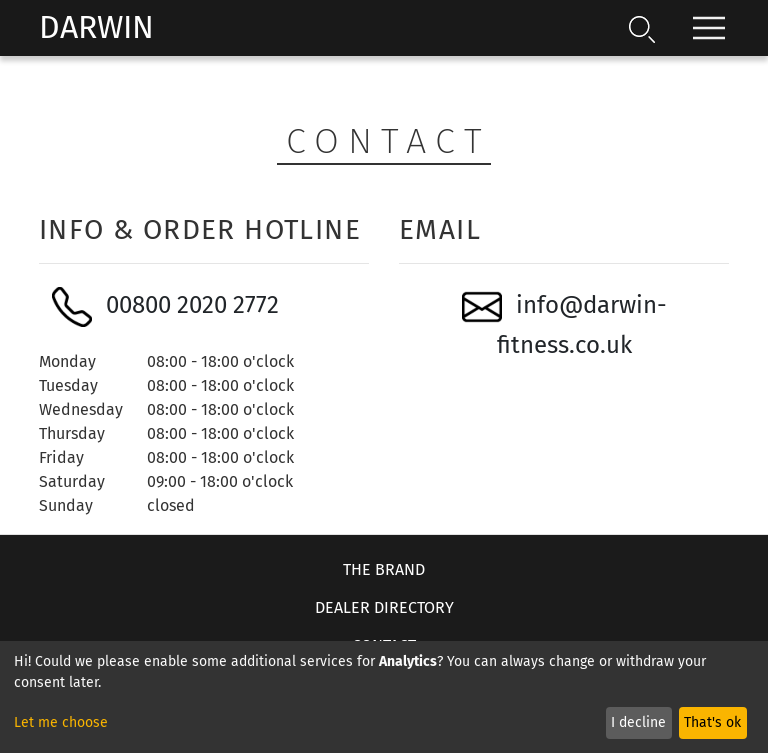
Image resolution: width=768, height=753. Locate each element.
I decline (638, 722)
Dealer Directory (384, 607)
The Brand (384, 569)
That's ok (712, 722)
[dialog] (384, 697)
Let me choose (61, 722)
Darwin (96, 27)
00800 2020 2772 (165, 307)
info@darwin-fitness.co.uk (564, 323)
